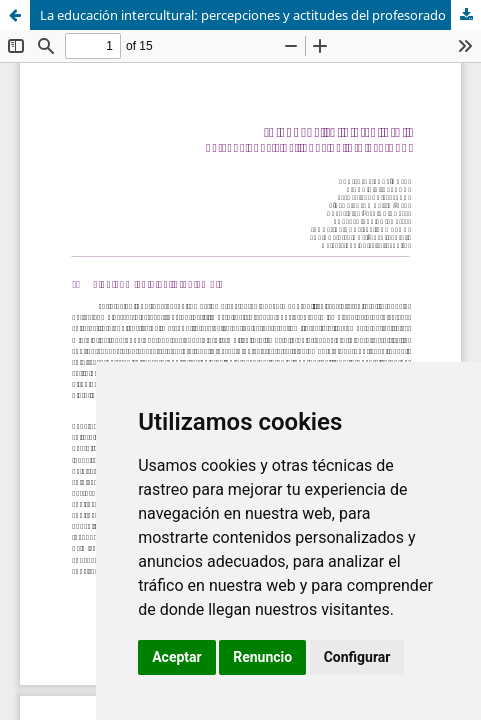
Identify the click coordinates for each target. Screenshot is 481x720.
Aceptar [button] (177, 657)
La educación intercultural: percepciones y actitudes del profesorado (243, 15)
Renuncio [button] (262, 657)
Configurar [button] (357, 657)
